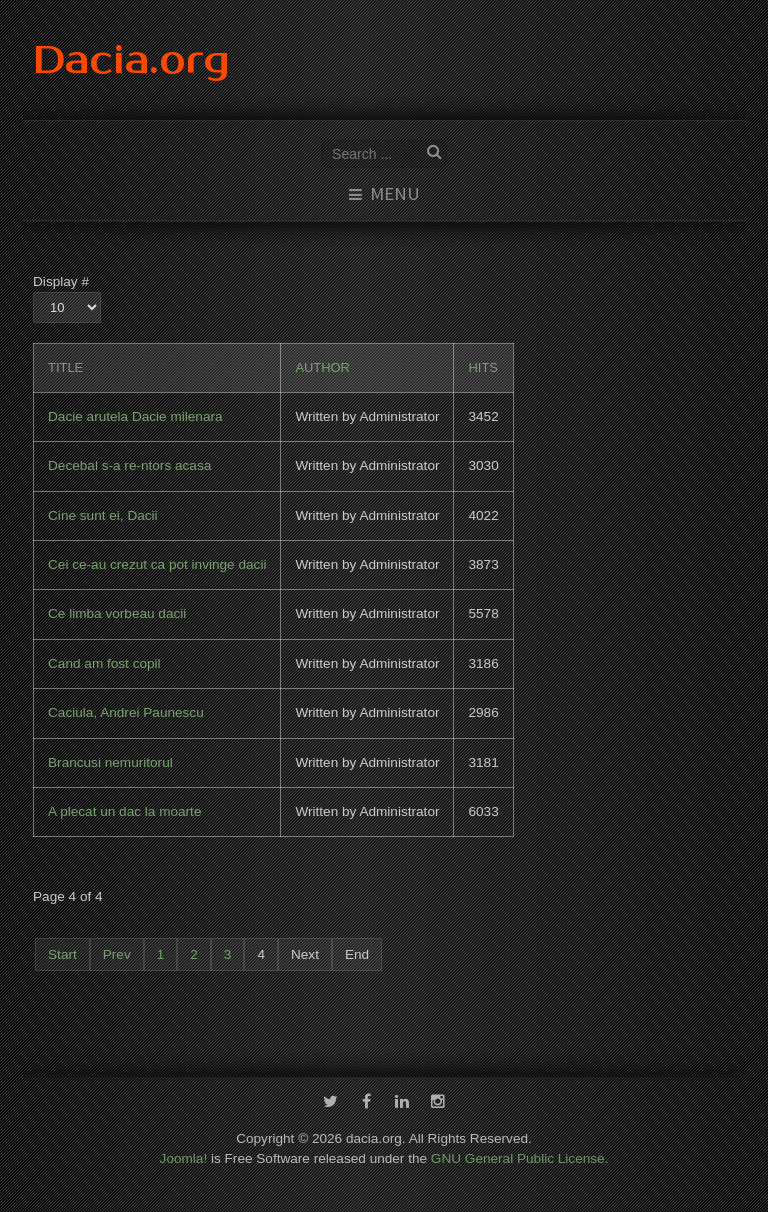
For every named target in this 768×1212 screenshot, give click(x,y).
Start (62, 954)
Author (322, 367)
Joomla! (184, 1150)
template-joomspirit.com (764, 1153)
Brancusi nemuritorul (110, 762)
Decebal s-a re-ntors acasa (129, 465)
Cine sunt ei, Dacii (103, 515)
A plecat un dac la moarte (124, 811)
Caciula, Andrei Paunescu (126, 712)
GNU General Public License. (520, 1150)
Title (65, 367)
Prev (117, 954)
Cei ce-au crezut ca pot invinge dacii (157, 564)
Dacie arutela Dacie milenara (135, 416)
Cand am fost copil (104, 663)
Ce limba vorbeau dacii (117, 613)
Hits (482, 367)
